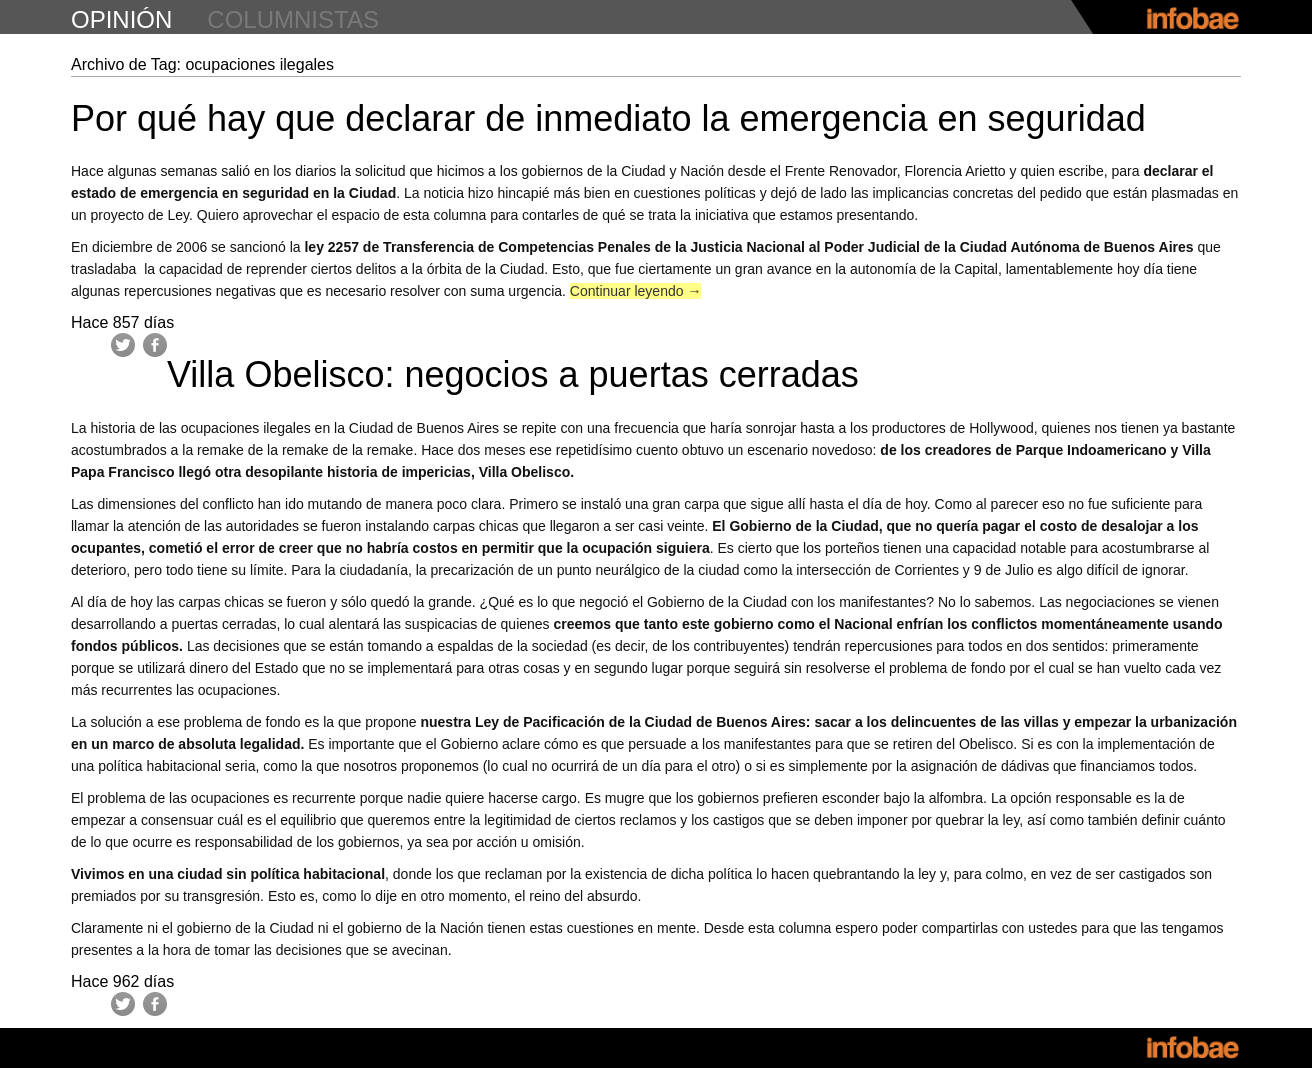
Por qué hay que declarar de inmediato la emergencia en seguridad (608, 118)
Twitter (123, 345)
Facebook (155, 345)
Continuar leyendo (636, 291)
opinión (121, 19)
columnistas (293, 19)
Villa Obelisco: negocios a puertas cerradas (513, 374)
